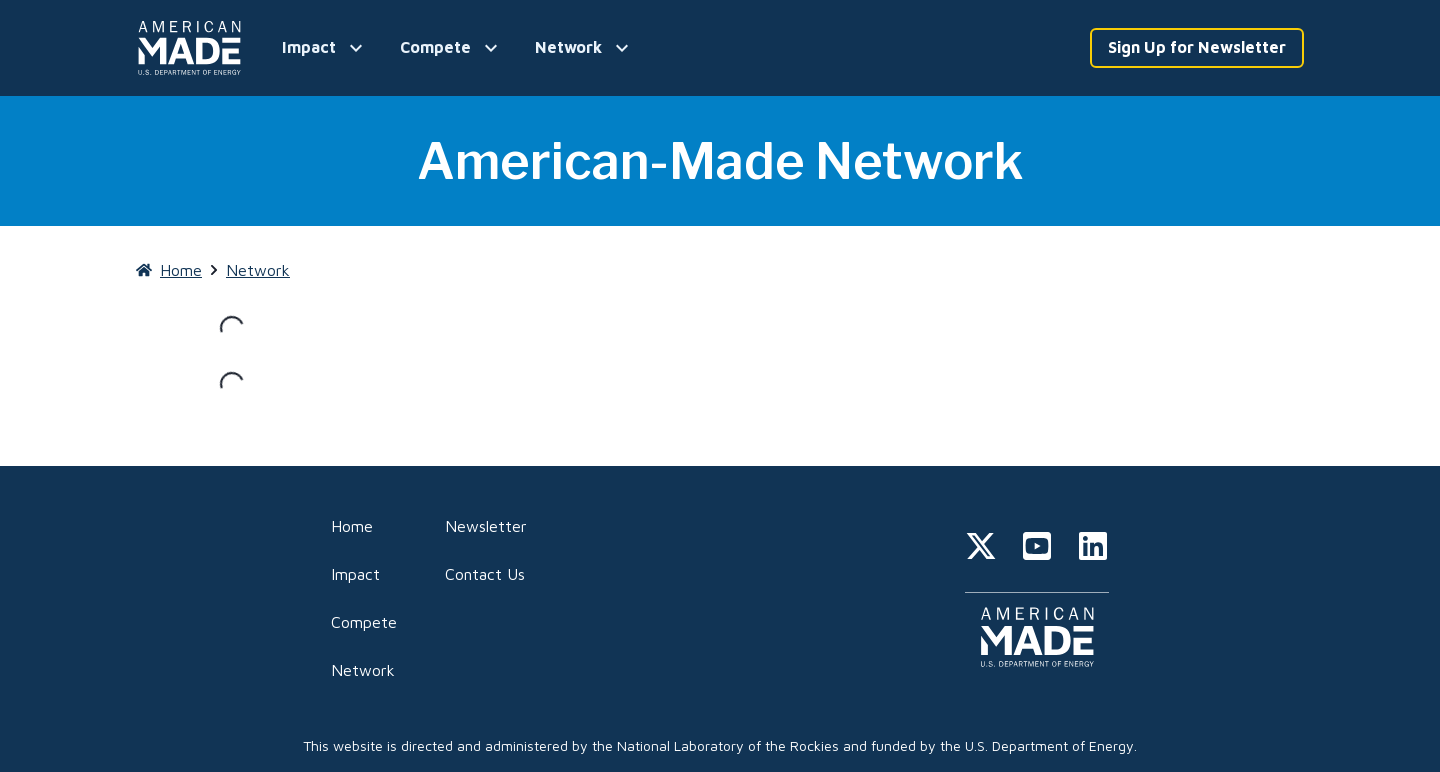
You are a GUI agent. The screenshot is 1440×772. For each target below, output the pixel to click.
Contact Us (485, 574)
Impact (355, 574)
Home (352, 526)
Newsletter (486, 526)
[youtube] (1037, 549)
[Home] (193, 48)
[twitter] (981, 549)
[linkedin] (1093, 549)
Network (363, 670)
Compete (364, 622)
